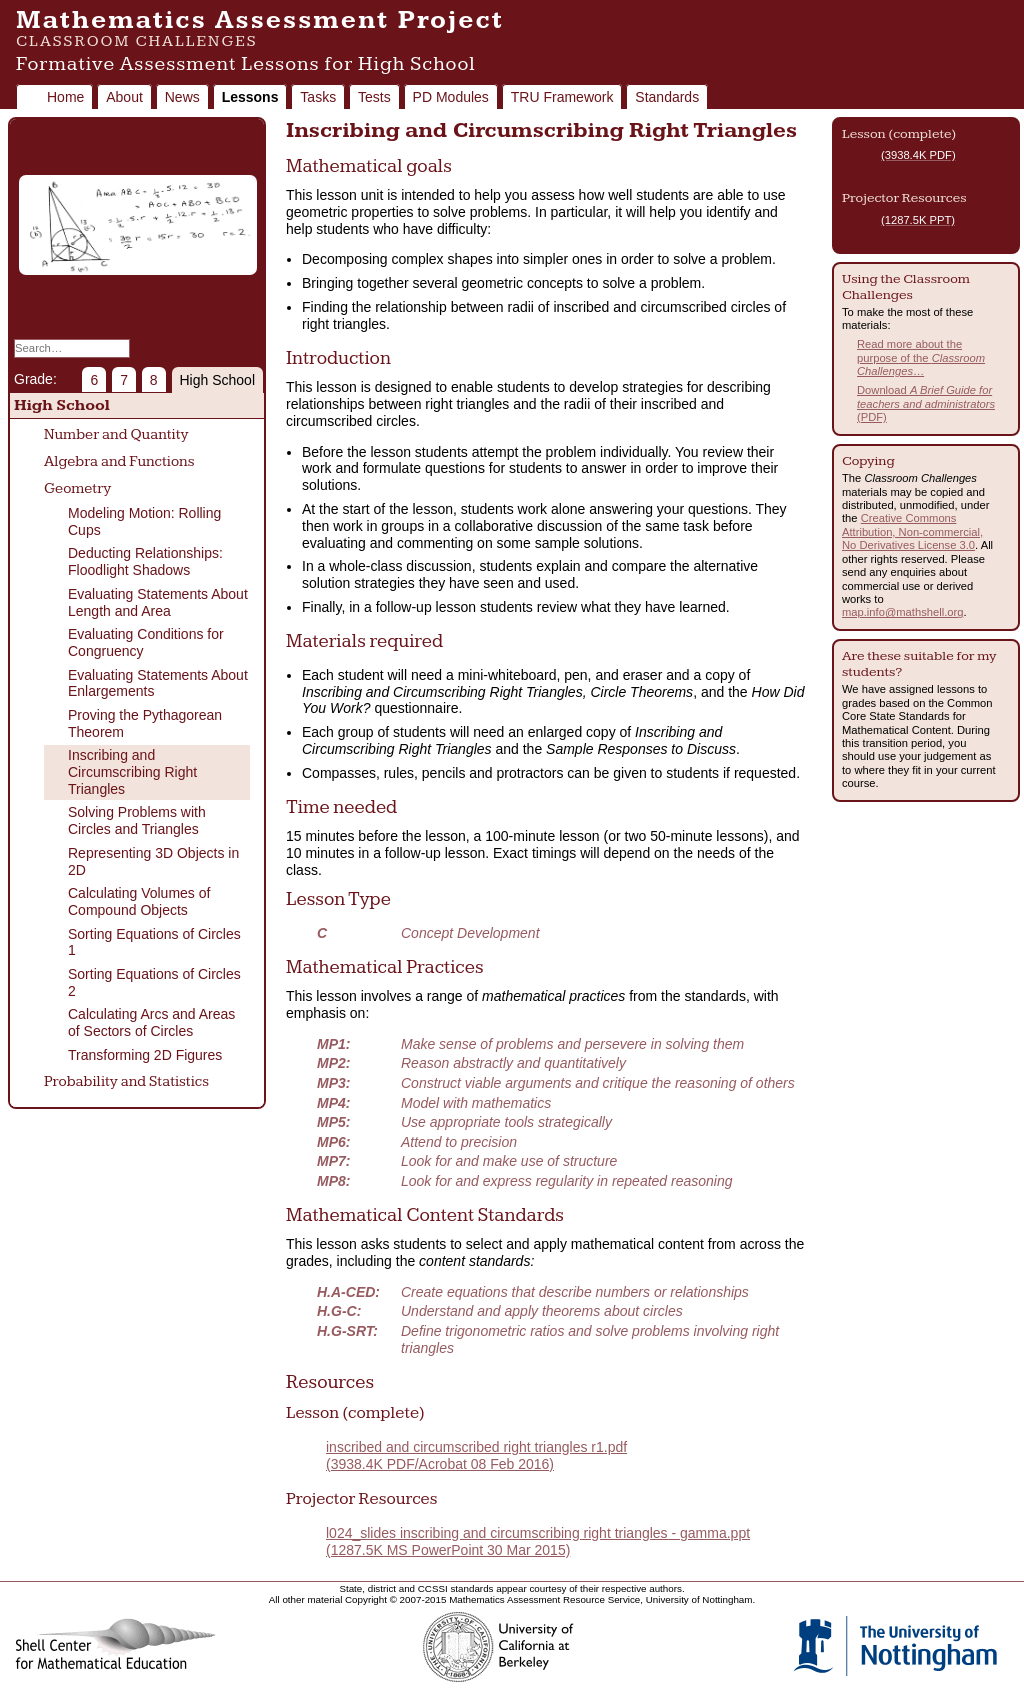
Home (65, 97)
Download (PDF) (926, 403)
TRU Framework (562, 97)
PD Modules (451, 97)
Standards (667, 97)
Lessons (250, 97)
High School (218, 380)
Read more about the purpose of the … (921, 357)
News (182, 97)
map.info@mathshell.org (902, 612)
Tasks (318, 97)
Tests (374, 97)
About (124, 97)
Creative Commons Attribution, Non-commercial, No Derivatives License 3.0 (912, 531)
